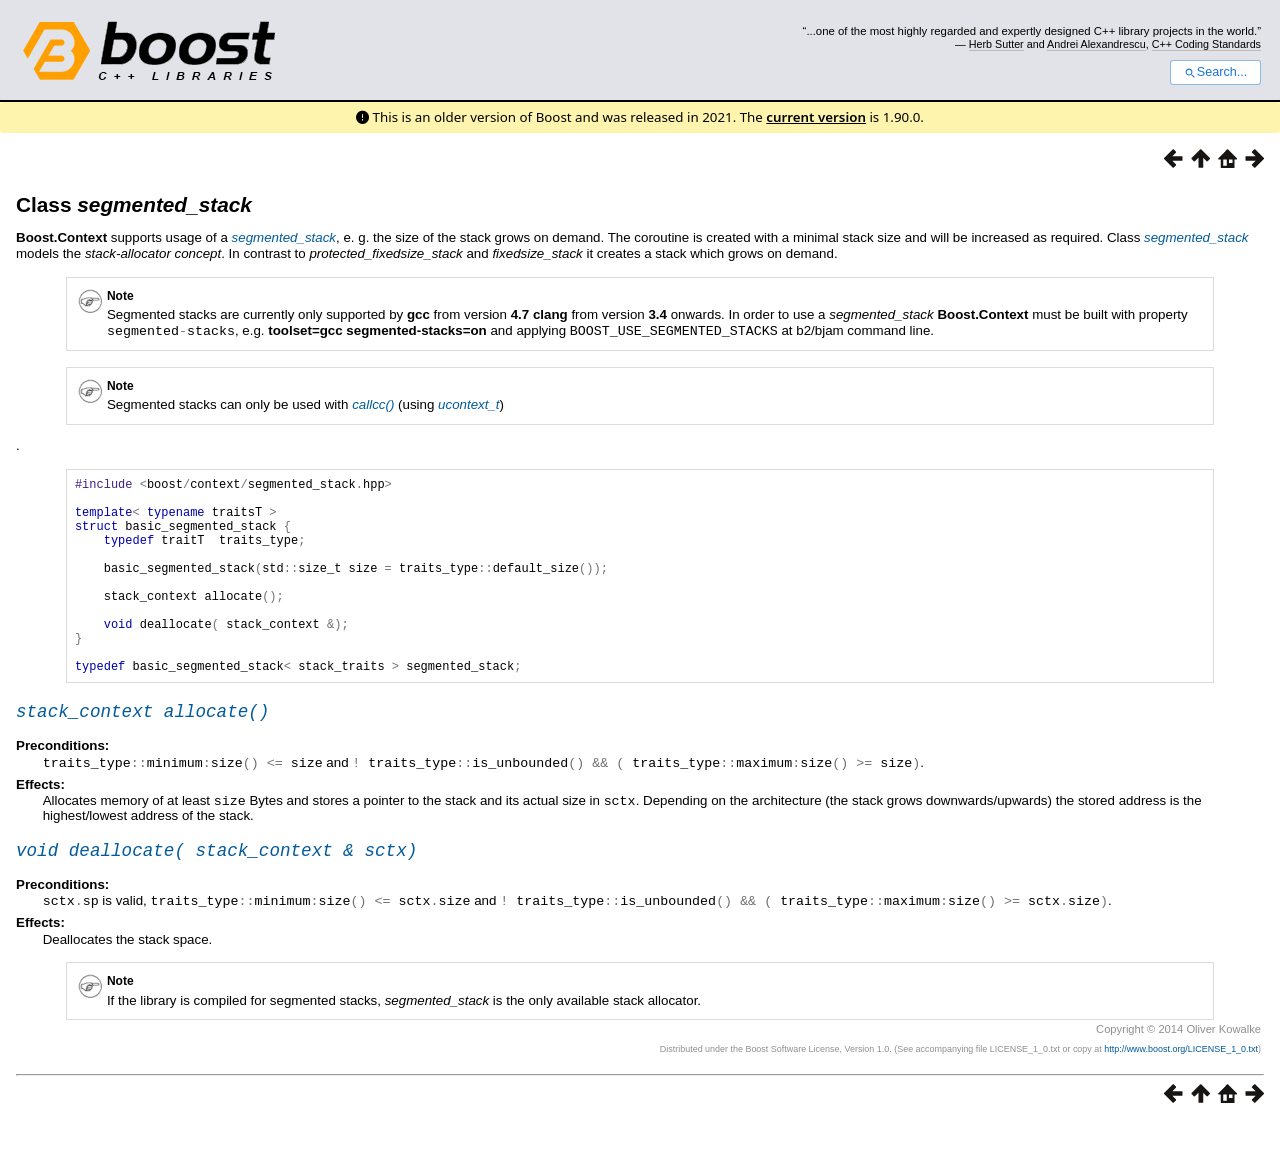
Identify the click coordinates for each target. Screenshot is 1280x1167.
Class (134, 204)
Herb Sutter (996, 44)
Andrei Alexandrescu (1096, 44)
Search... (1215, 72)
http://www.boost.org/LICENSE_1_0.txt (1181, 1093)
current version (816, 117)
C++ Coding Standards (1206, 44)
